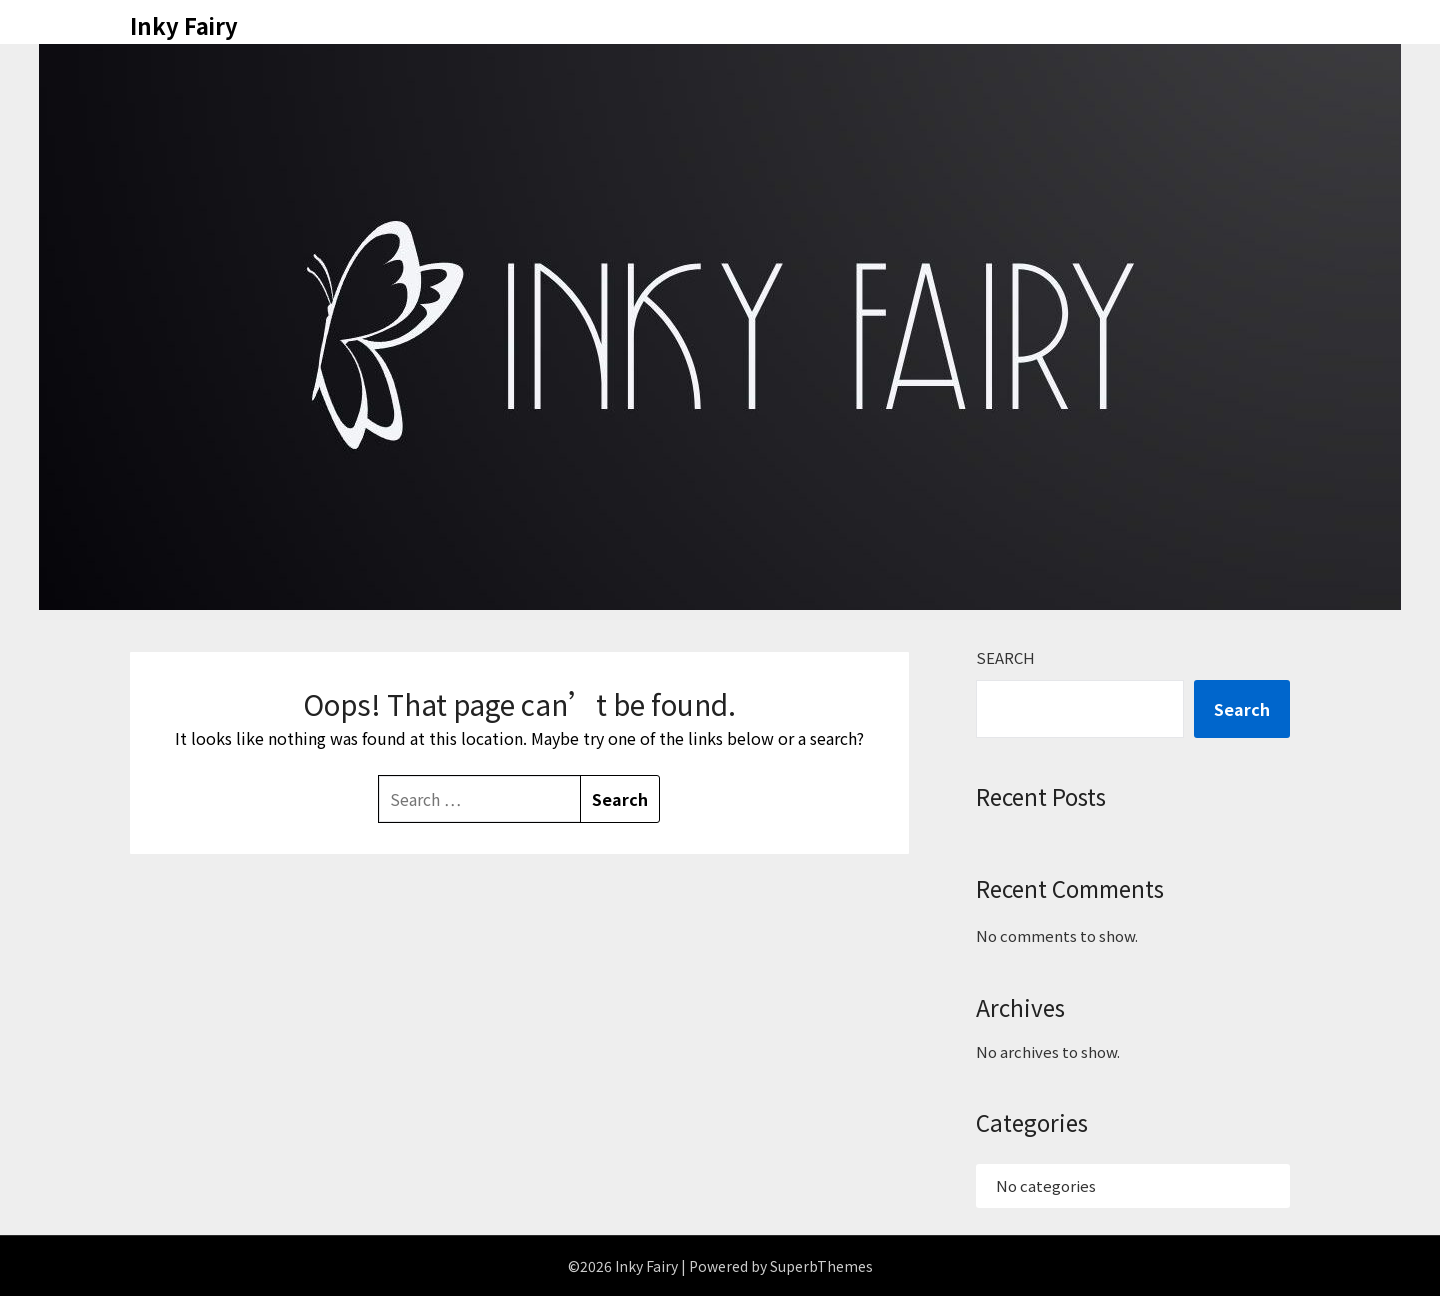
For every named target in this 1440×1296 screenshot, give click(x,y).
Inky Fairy (184, 25)
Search (1005, 657)
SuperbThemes (821, 1266)
